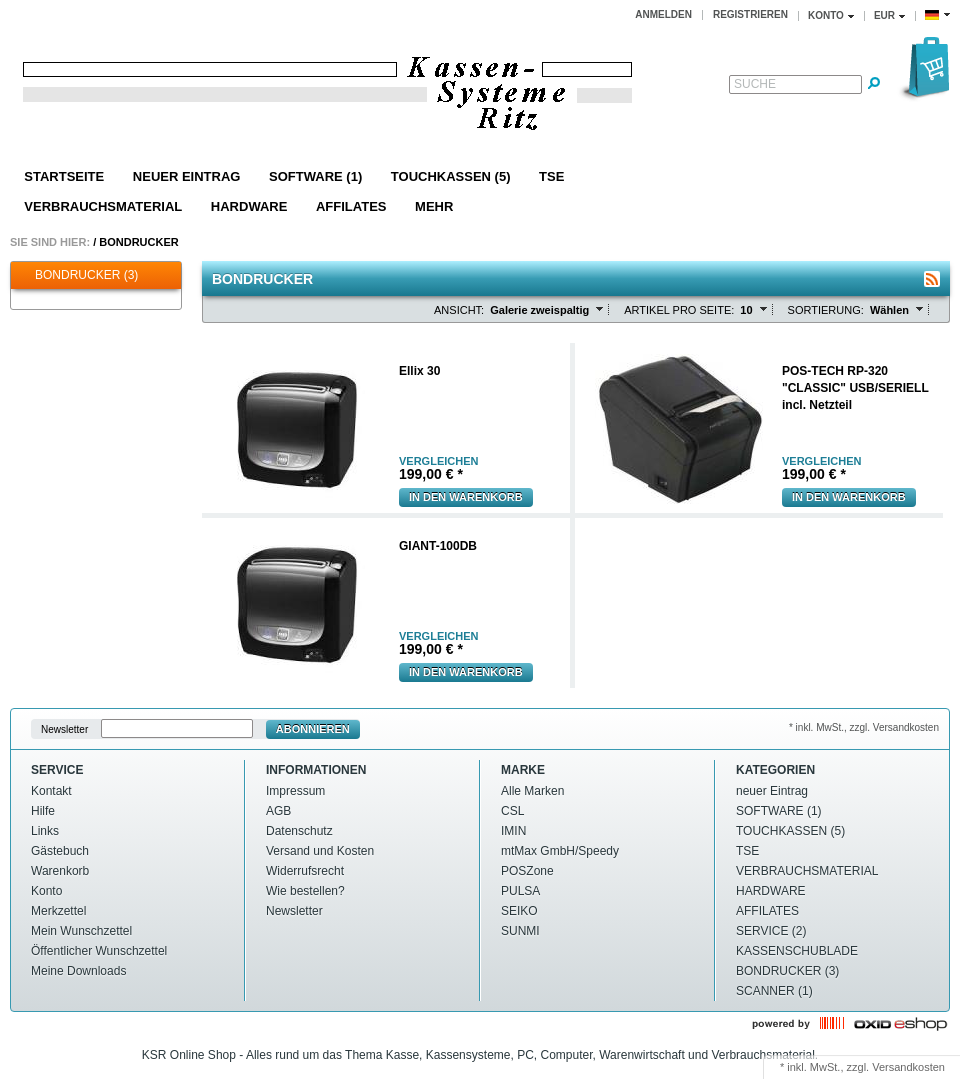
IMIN (513, 831)
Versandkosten (908, 1067)
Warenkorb (60, 871)
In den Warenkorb (466, 497)
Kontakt (51, 791)
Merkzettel (58, 911)
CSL (512, 811)
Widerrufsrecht (305, 871)
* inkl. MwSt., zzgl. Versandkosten (864, 727)
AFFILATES (351, 206)
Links (45, 831)
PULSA (520, 891)
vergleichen (438, 461)
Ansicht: (459, 310)
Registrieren (750, 14)
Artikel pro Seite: (679, 310)
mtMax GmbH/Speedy (560, 851)
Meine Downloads (78, 971)
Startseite (64, 176)
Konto (46, 891)
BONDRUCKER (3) (77, 275)
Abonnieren (313, 729)
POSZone (527, 871)
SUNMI (520, 931)
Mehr (434, 206)
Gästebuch (60, 851)
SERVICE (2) (771, 931)
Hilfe (43, 811)
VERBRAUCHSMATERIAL (103, 206)
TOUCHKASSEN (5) (451, 176)
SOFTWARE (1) (315, 176)
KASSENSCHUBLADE (797, 951)
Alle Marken (532, 791)
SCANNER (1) (774, 991)
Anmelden (663, 14)
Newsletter (64, 729)
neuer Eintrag (187, 176)
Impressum (295, 791)
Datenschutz (299, 831)
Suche (755, 84)
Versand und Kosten (320, 851)
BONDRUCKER (138, 242)
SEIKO (519, 911)
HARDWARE (249, 206)
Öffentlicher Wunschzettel (99, 951)
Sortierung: (826, 310)
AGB (278, 811)
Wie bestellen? (305, 891)
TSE (551, 176)
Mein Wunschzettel (81, 931)
